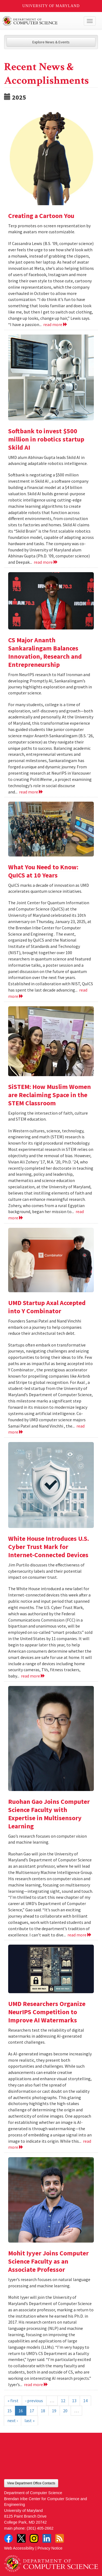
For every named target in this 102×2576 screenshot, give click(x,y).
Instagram (34, 2538)
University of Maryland (51, 6)
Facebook (8, 2538)
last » (29, 2420)
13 (74, 2400)
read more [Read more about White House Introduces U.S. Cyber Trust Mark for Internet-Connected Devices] (33, 1676)
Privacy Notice (50, 2548)
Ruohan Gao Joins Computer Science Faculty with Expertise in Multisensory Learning (49, 1813)
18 (43, 2410)
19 (54, 2410)
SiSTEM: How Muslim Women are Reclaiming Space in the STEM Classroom (49, 1094)
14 (85, 2400)
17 (32, 2410)
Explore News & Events (51, 42)
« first (13, 2400)
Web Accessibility (19, 2548)
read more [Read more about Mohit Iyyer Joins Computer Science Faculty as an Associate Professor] (36, 2384)
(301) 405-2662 (40, 2528)
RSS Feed (59, 2538)
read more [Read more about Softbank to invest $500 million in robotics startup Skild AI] (46, 562)
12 (63, 2400)
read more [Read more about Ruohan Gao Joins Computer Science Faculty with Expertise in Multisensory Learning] (79, 1935)
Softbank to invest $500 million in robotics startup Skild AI (46, 439)
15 (9, 2410)
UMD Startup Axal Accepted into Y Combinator (47, 1307)
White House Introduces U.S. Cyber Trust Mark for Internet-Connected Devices (48, 1546)
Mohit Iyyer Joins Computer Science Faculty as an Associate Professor (48, 2261)
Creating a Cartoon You (41, 215)
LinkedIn (46, 2538)
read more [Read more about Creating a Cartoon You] (55, 324)
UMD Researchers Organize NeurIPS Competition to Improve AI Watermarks (46, 2011)
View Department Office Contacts (31, 2483)
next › (12, 2420)
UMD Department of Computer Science (41, 21)
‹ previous (34, 2400)
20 (65, 2410)
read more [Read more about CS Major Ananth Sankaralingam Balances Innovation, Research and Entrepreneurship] (31, 792)
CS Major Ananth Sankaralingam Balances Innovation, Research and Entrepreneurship (45, 652)
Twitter (21, 2538)
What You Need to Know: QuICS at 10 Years (43, 871)
